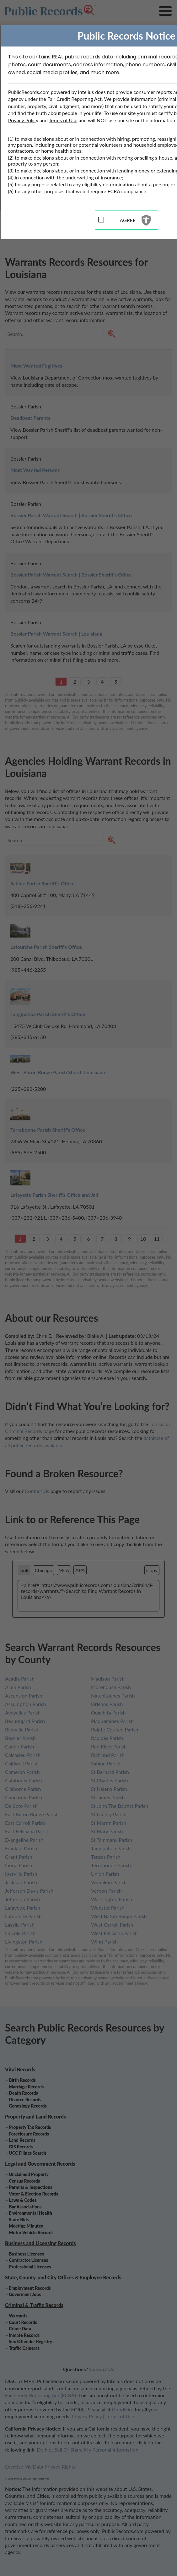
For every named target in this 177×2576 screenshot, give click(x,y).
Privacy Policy (23, 120)
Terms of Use (63, 120)
